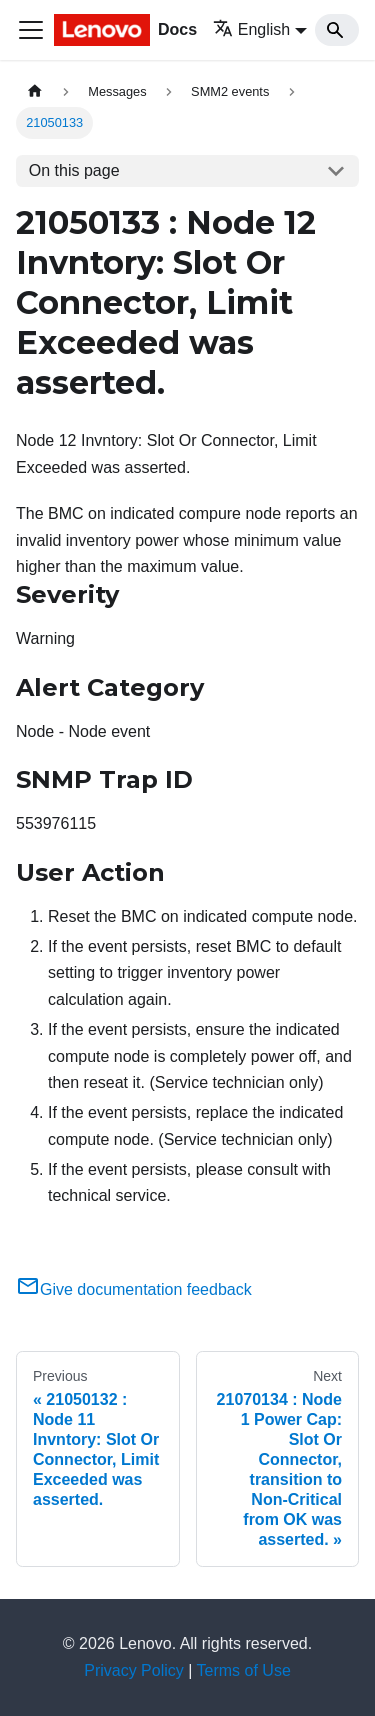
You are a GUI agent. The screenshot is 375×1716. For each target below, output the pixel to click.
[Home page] (35, 91)
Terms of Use (244, 1670)
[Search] (337, 30)
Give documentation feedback (134, 1289)
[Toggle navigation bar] (31, 30)
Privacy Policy (134, 1670)
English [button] (251, 29)
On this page (74, 170)
